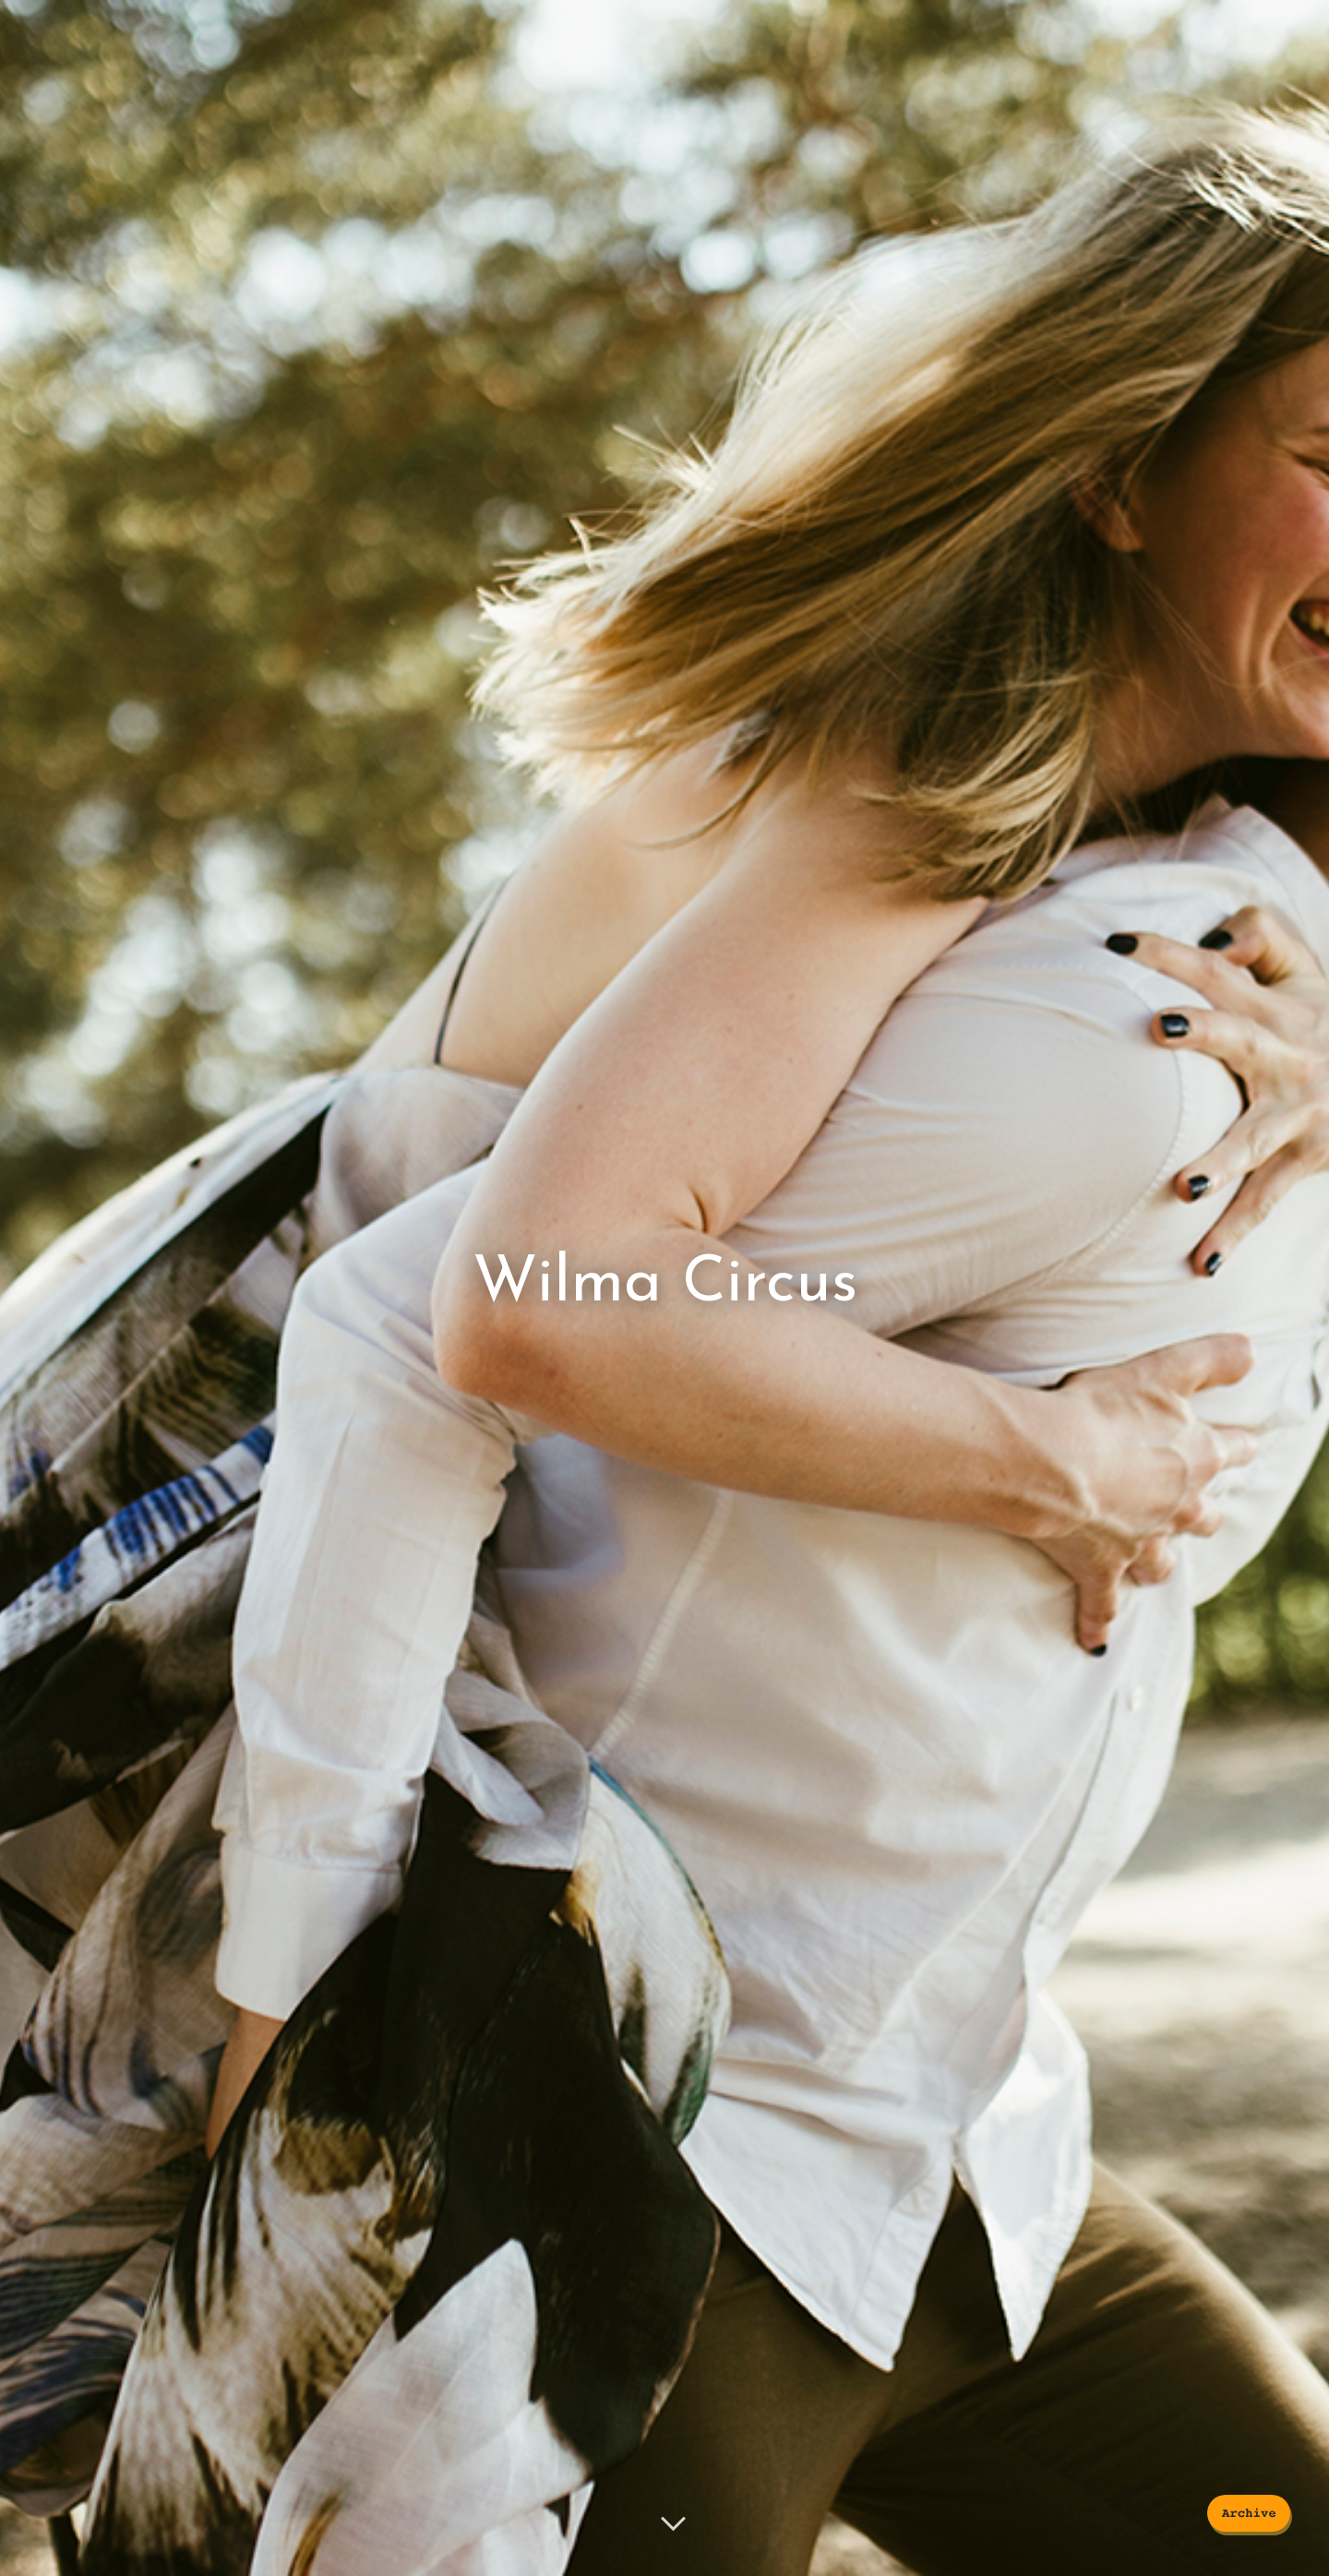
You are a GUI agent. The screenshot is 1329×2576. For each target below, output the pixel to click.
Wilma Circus (665, 1283)
